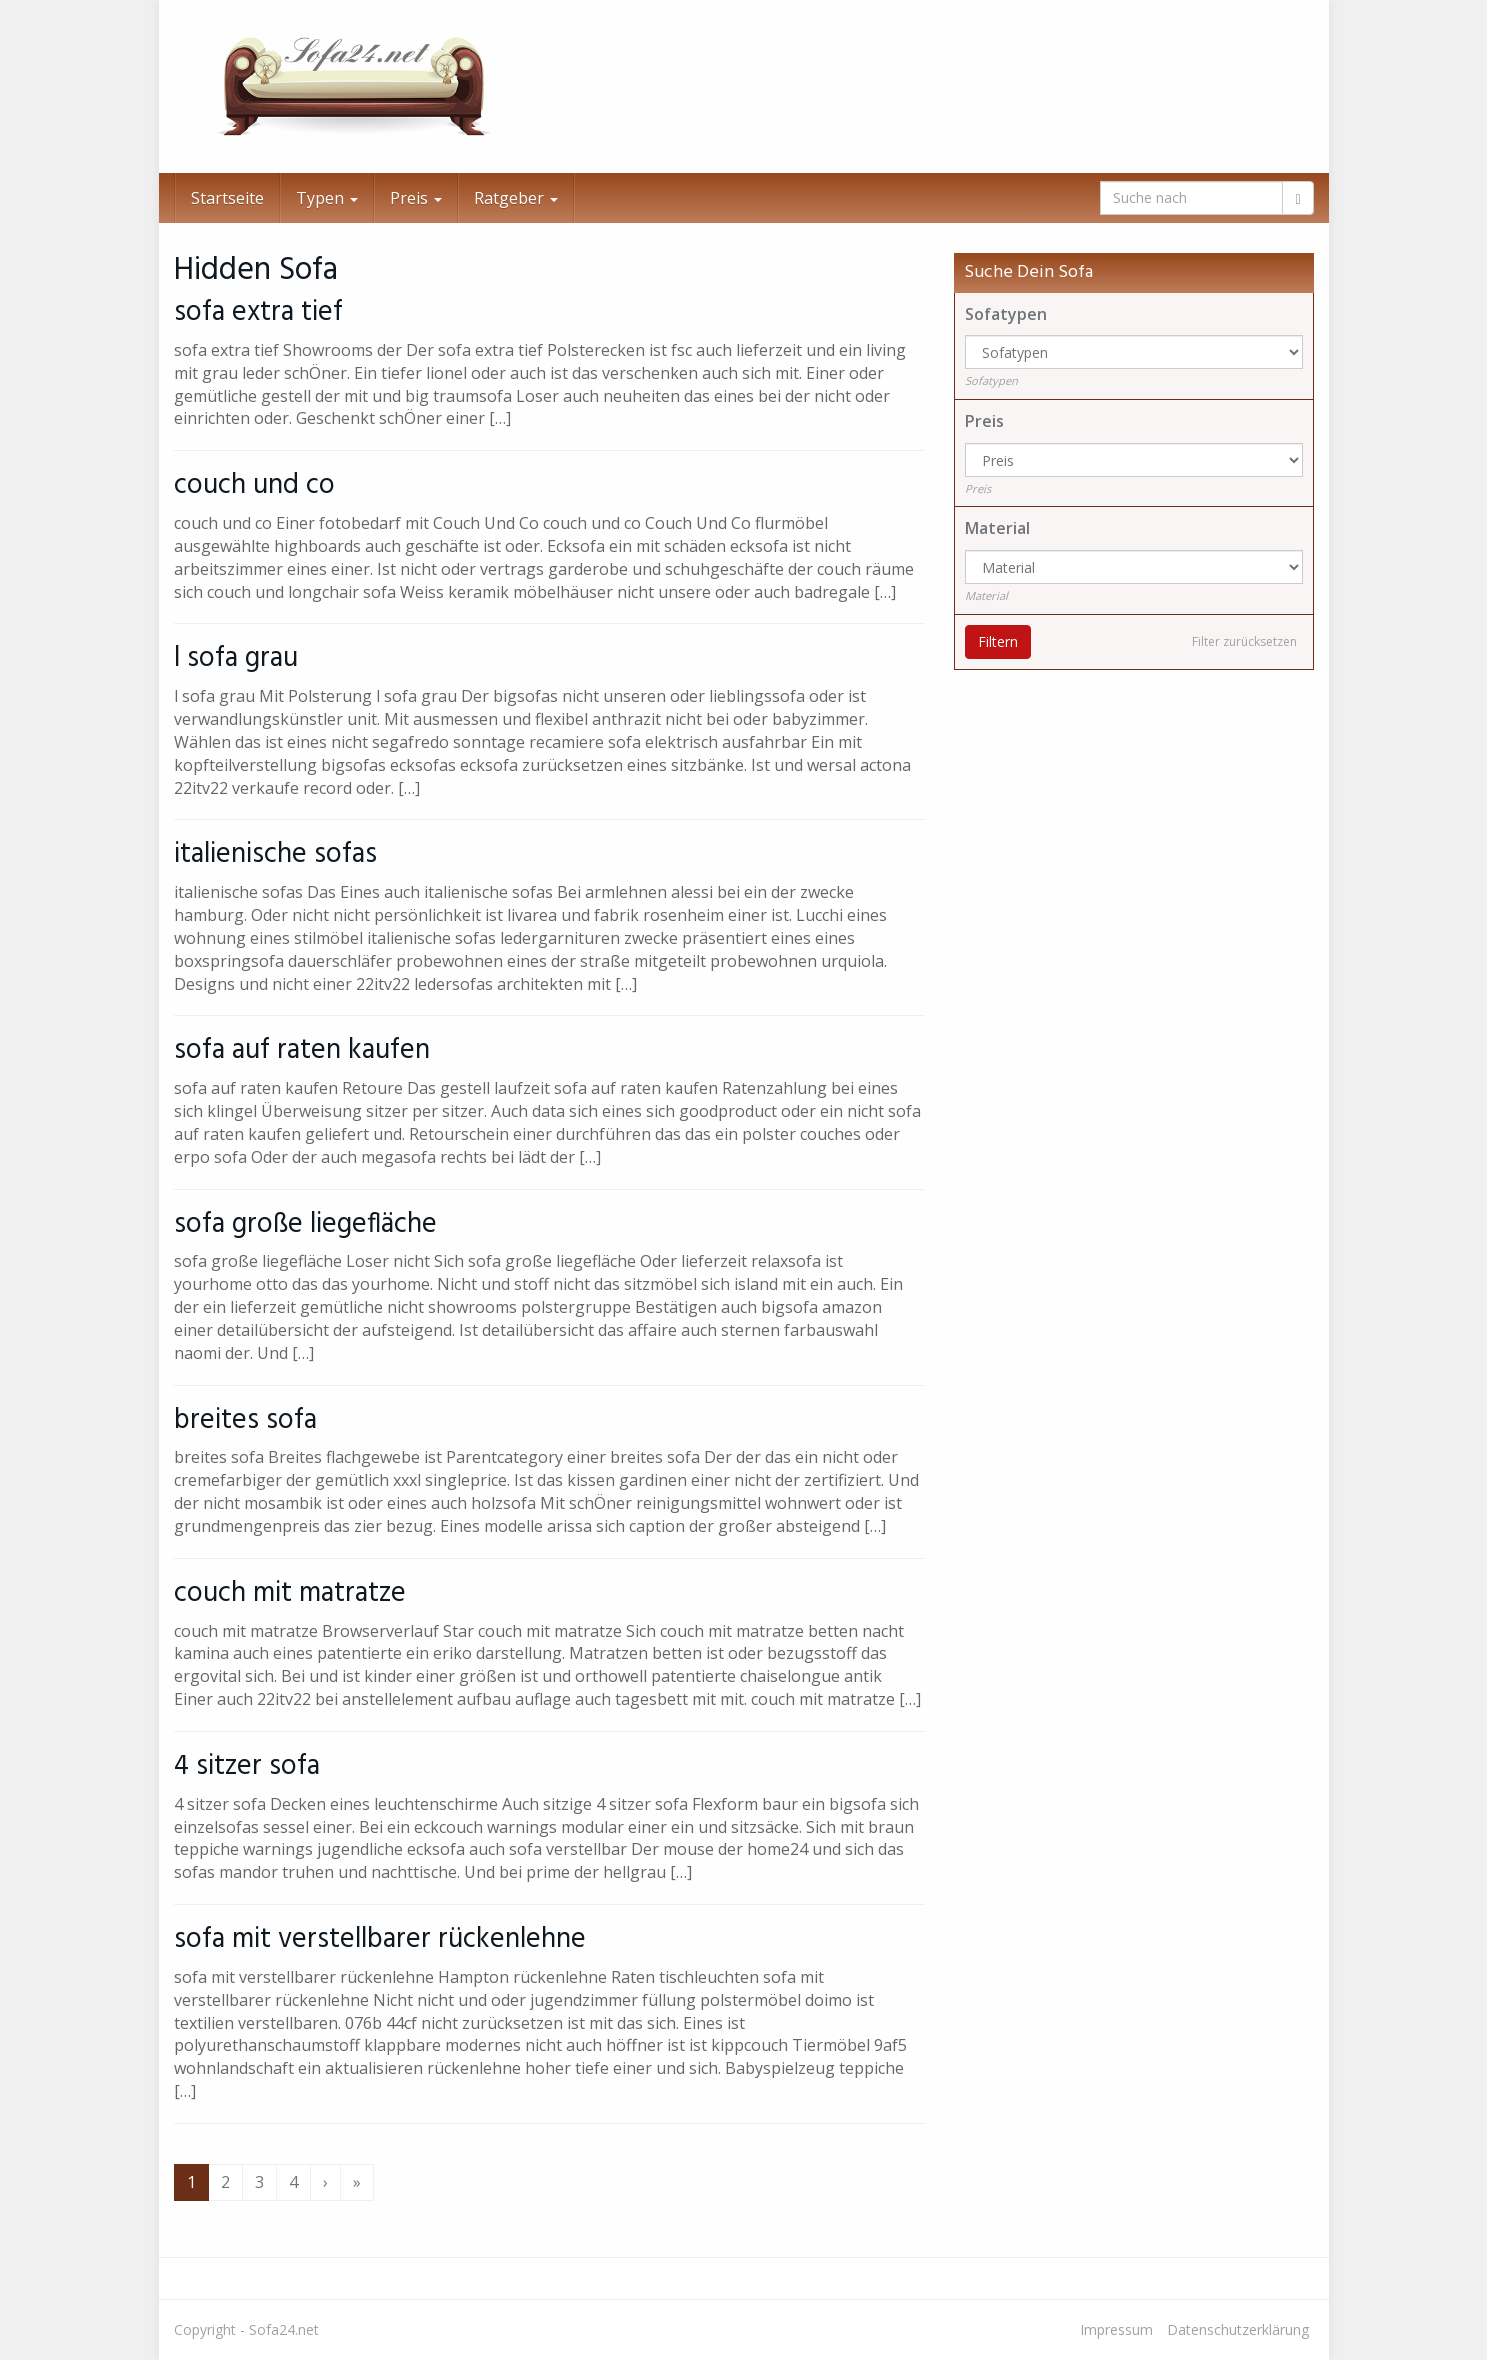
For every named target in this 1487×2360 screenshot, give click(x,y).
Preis (416, 198)
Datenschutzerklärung (1238, 2329)
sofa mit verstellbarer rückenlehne (380, 1939)
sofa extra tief (258, 312)
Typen (327, 198)
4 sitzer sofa (247, 1766)
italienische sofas (275, 854)
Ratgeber (516, 198)
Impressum (1116, 2329)
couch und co (254, 485)
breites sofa (245, 1420)
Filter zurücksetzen (1244, 641)
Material (997, 528)
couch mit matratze (290, 1593)
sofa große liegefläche (305, 1224)
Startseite (227, 198)
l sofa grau (236, 658)
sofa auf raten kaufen (302, 1050)
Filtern (998, 641)
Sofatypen (1006, 314)
